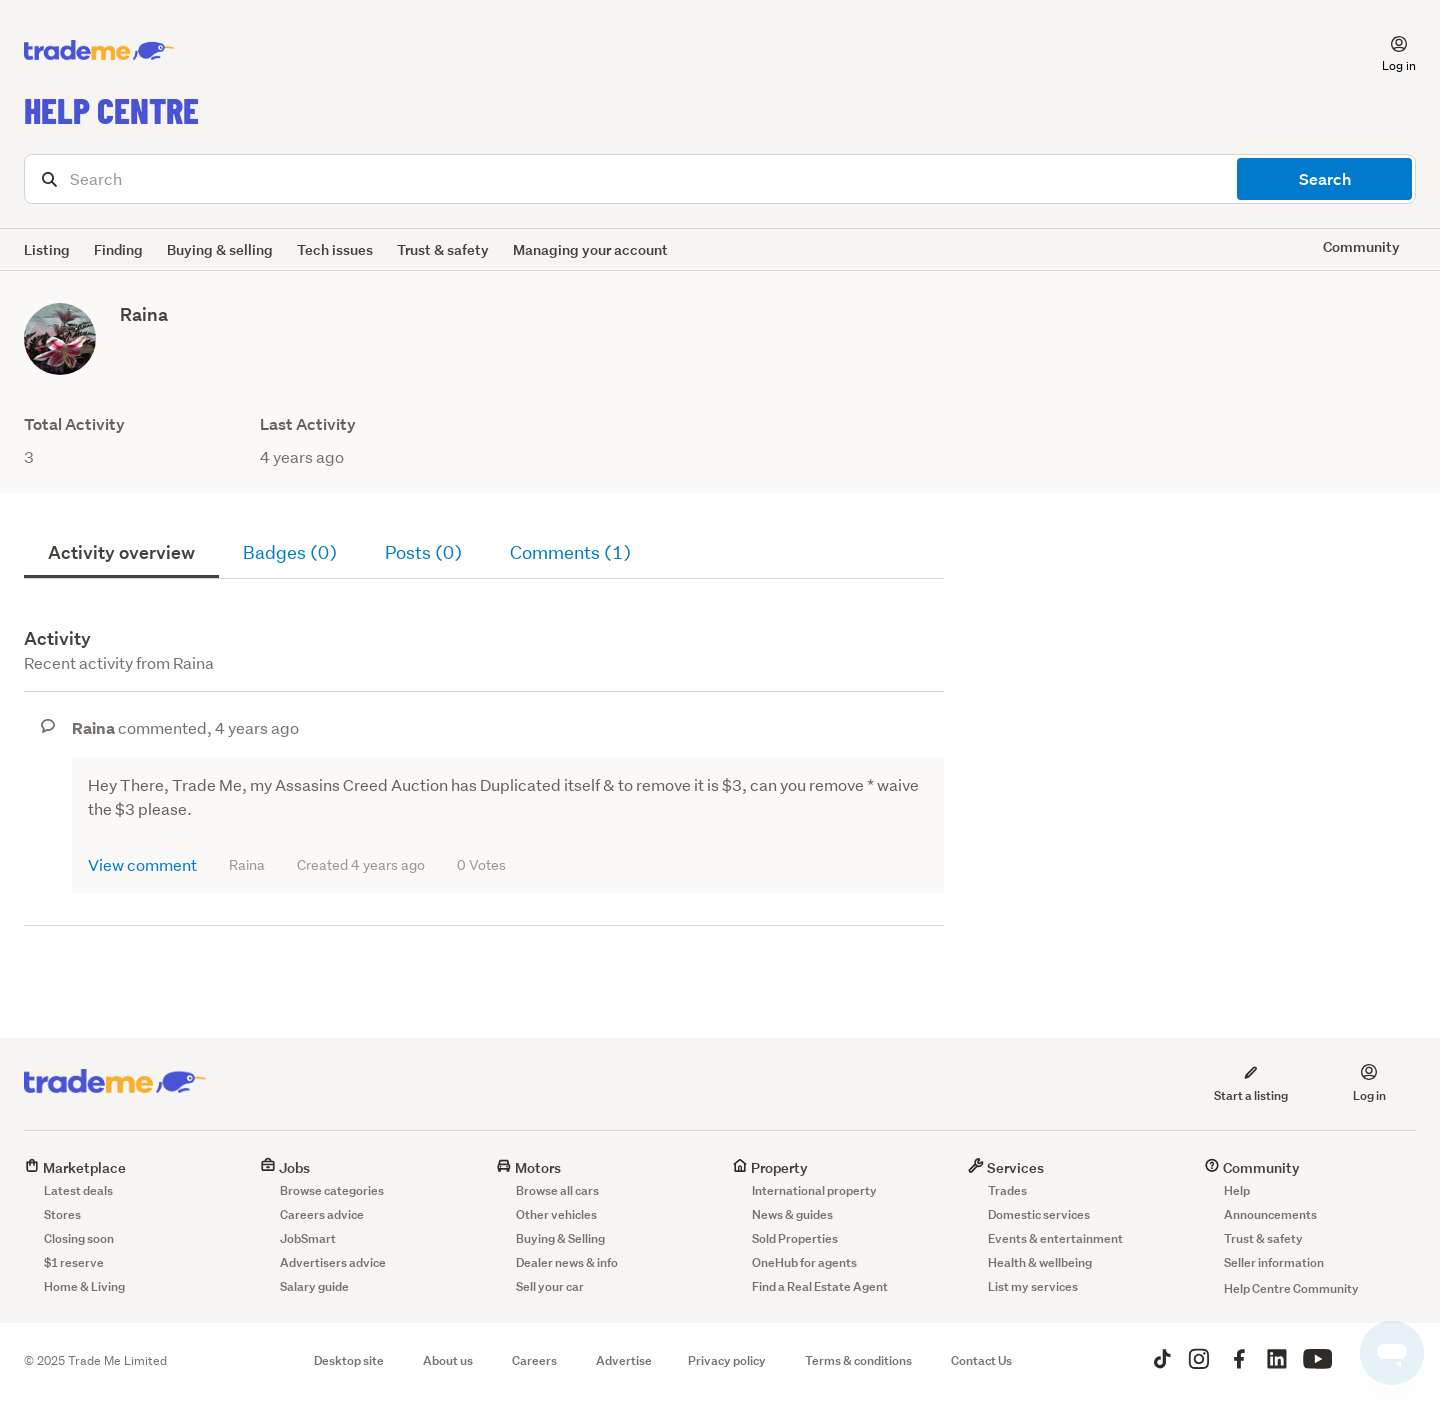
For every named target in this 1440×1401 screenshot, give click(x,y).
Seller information (1274, 1262)
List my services (1033, 1286)
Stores (62, 1214)
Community (1252, 1167)
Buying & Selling (560, 1238)
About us (448, 1360)
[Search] (720, 179)
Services (1006, 1167)
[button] (1387, 51)
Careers (534, 1360)
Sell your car (550, 1286)
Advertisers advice (333, 1262)
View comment (142, 864)
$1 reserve (74, 1262)
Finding (118, 249)
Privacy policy (727, 1360)
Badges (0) (290, 552)
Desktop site (349, 1360)
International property (814, 1190)
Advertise (624, 1360)
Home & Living (84, 1286)
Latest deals (78, 1190)
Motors (528, 1167)
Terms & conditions (858, 1360)
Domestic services (1039, 1214)
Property (770, 1167)
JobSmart (308, 1238)
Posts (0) (423, 552)
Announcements (1270, 1214)
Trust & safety (443, 249)
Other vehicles (556, 1214)
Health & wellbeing (1040, 1262)
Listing (47, 249)
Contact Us (981, 1360)
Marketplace (75, 1167)
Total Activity (74, 424)
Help (1237, 1190)
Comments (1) (570, 552)
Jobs (285, 1167)
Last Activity (308, 424)
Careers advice (322, 1214)
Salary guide (314, 1286)
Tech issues (335, 249)
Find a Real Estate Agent (820, 1286)
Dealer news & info (567, 1262)
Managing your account (590, 249)
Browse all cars (557, 1190)
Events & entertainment (1055, 1238)
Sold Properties (795, 1238)
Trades (1007, 1190)
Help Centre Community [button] (1291, 1288)
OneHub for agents (804, 1262)
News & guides (792, 1214)
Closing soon (79, 1238)
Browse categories (332, 1190)
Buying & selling (220, 249)
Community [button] (1361, 246)
